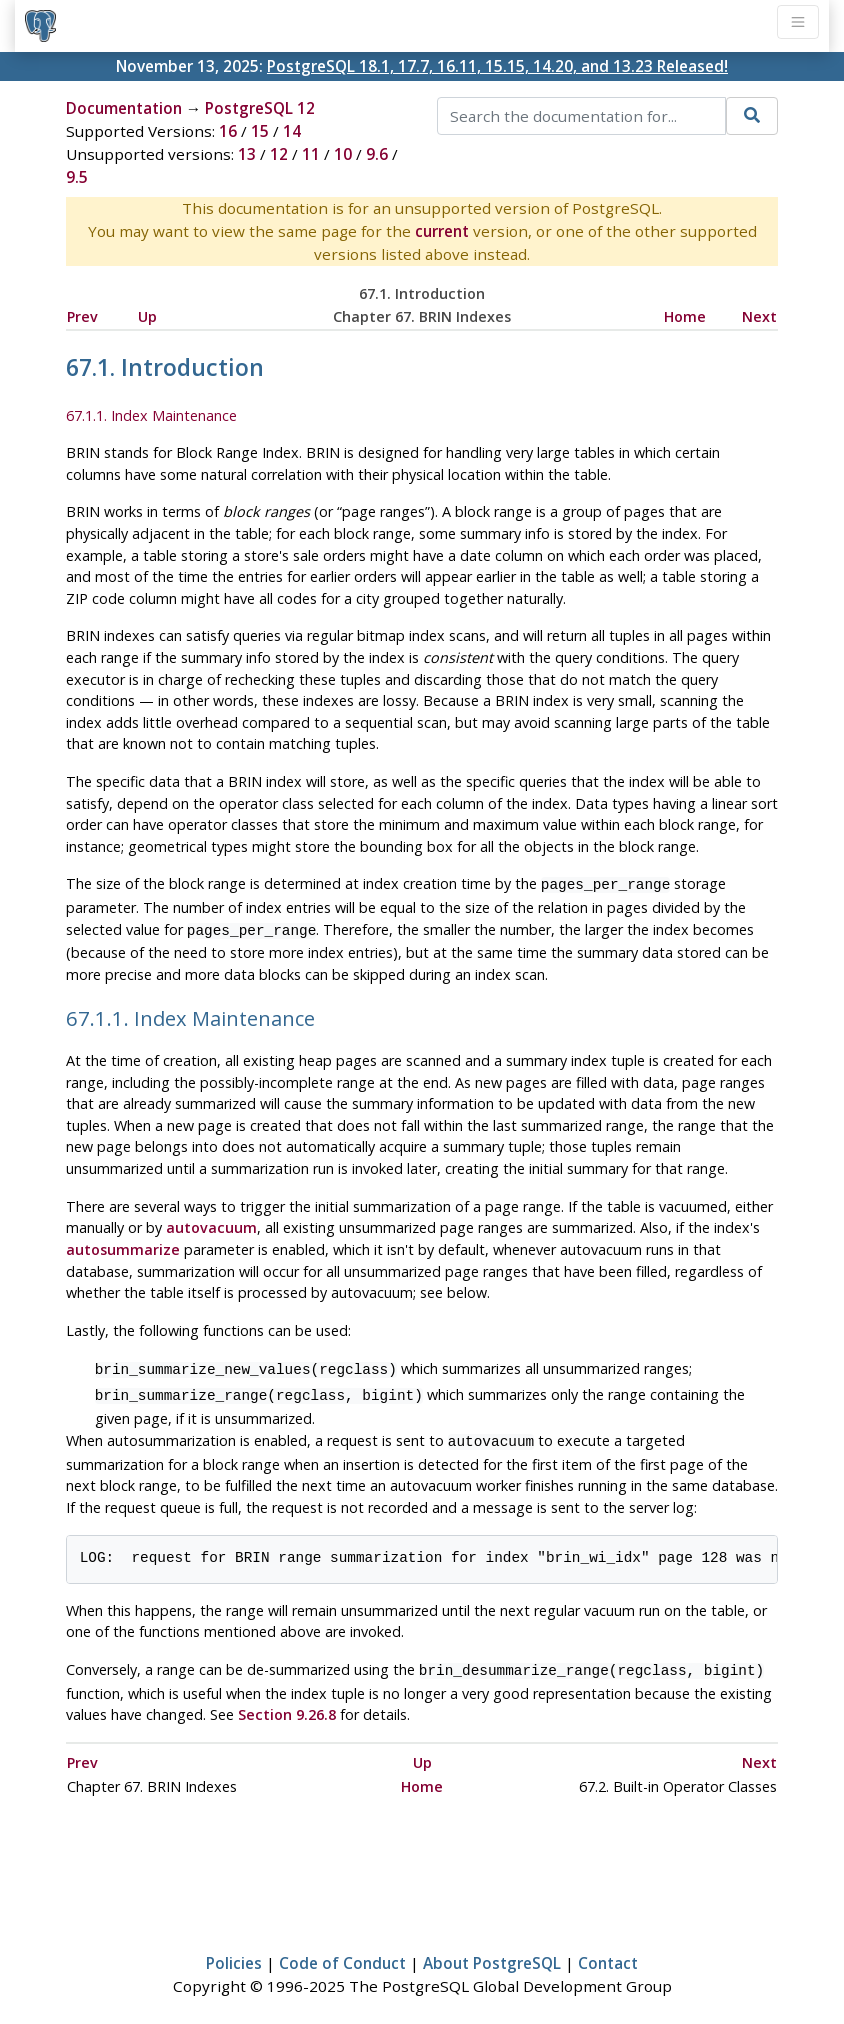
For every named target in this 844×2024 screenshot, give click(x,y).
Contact (608, 1951)
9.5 (77, 177)
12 (279, 154)
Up (147, 316)
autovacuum (211, 1223)
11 (311, 154)
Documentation (124, 108)
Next (759, 316)
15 (260, 131)
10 (343, 154)
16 (228, 131)
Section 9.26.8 (287, 1702)
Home (685, 316)
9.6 (377, 154)
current (442, 231)
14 (292, 131)
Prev (82, 316)
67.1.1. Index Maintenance (151, 415)
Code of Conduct (342, 1951)
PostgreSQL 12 (260, 108)
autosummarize (123, 1245)
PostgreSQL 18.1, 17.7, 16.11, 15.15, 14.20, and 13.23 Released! (497, 66)
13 (247, 154)
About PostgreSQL (492, 1951)
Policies (234, 1951)
